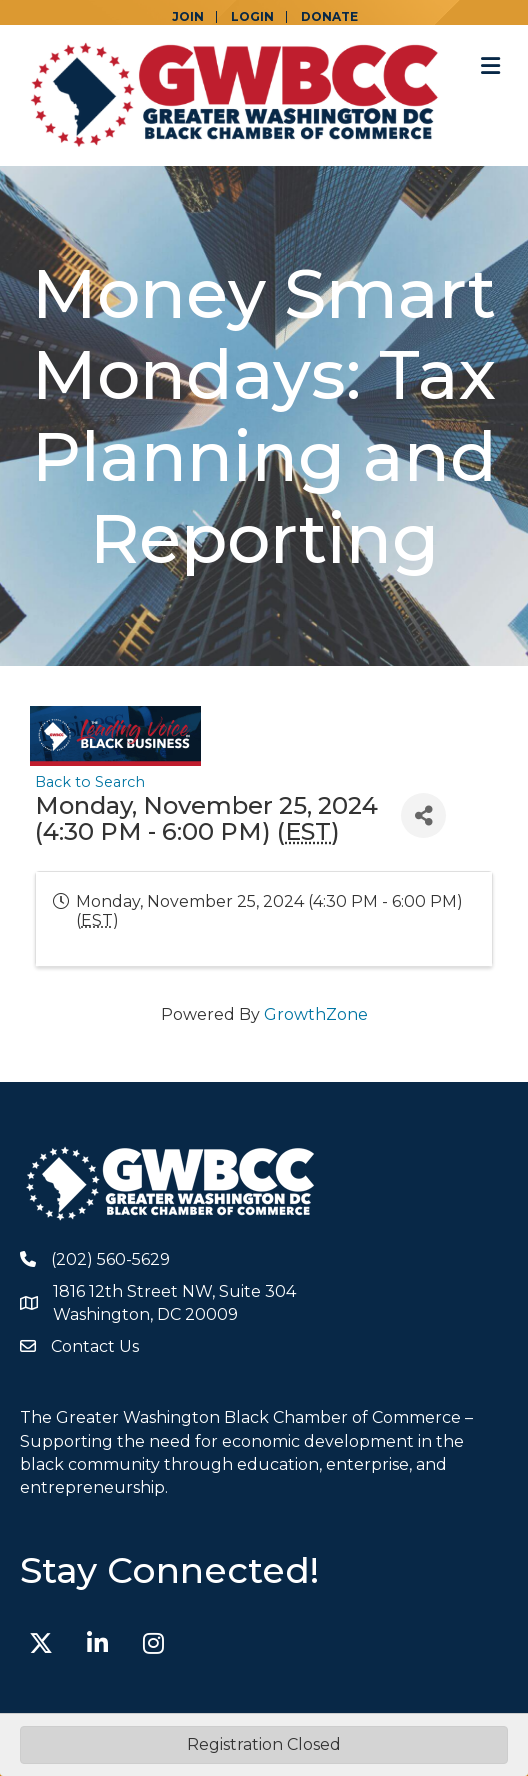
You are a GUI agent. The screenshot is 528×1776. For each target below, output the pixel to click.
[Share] (423, 815)
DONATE (329, 17)
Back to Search (90, 782)
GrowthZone (316, 1014)
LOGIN (252, 17)
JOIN (188, 17)
